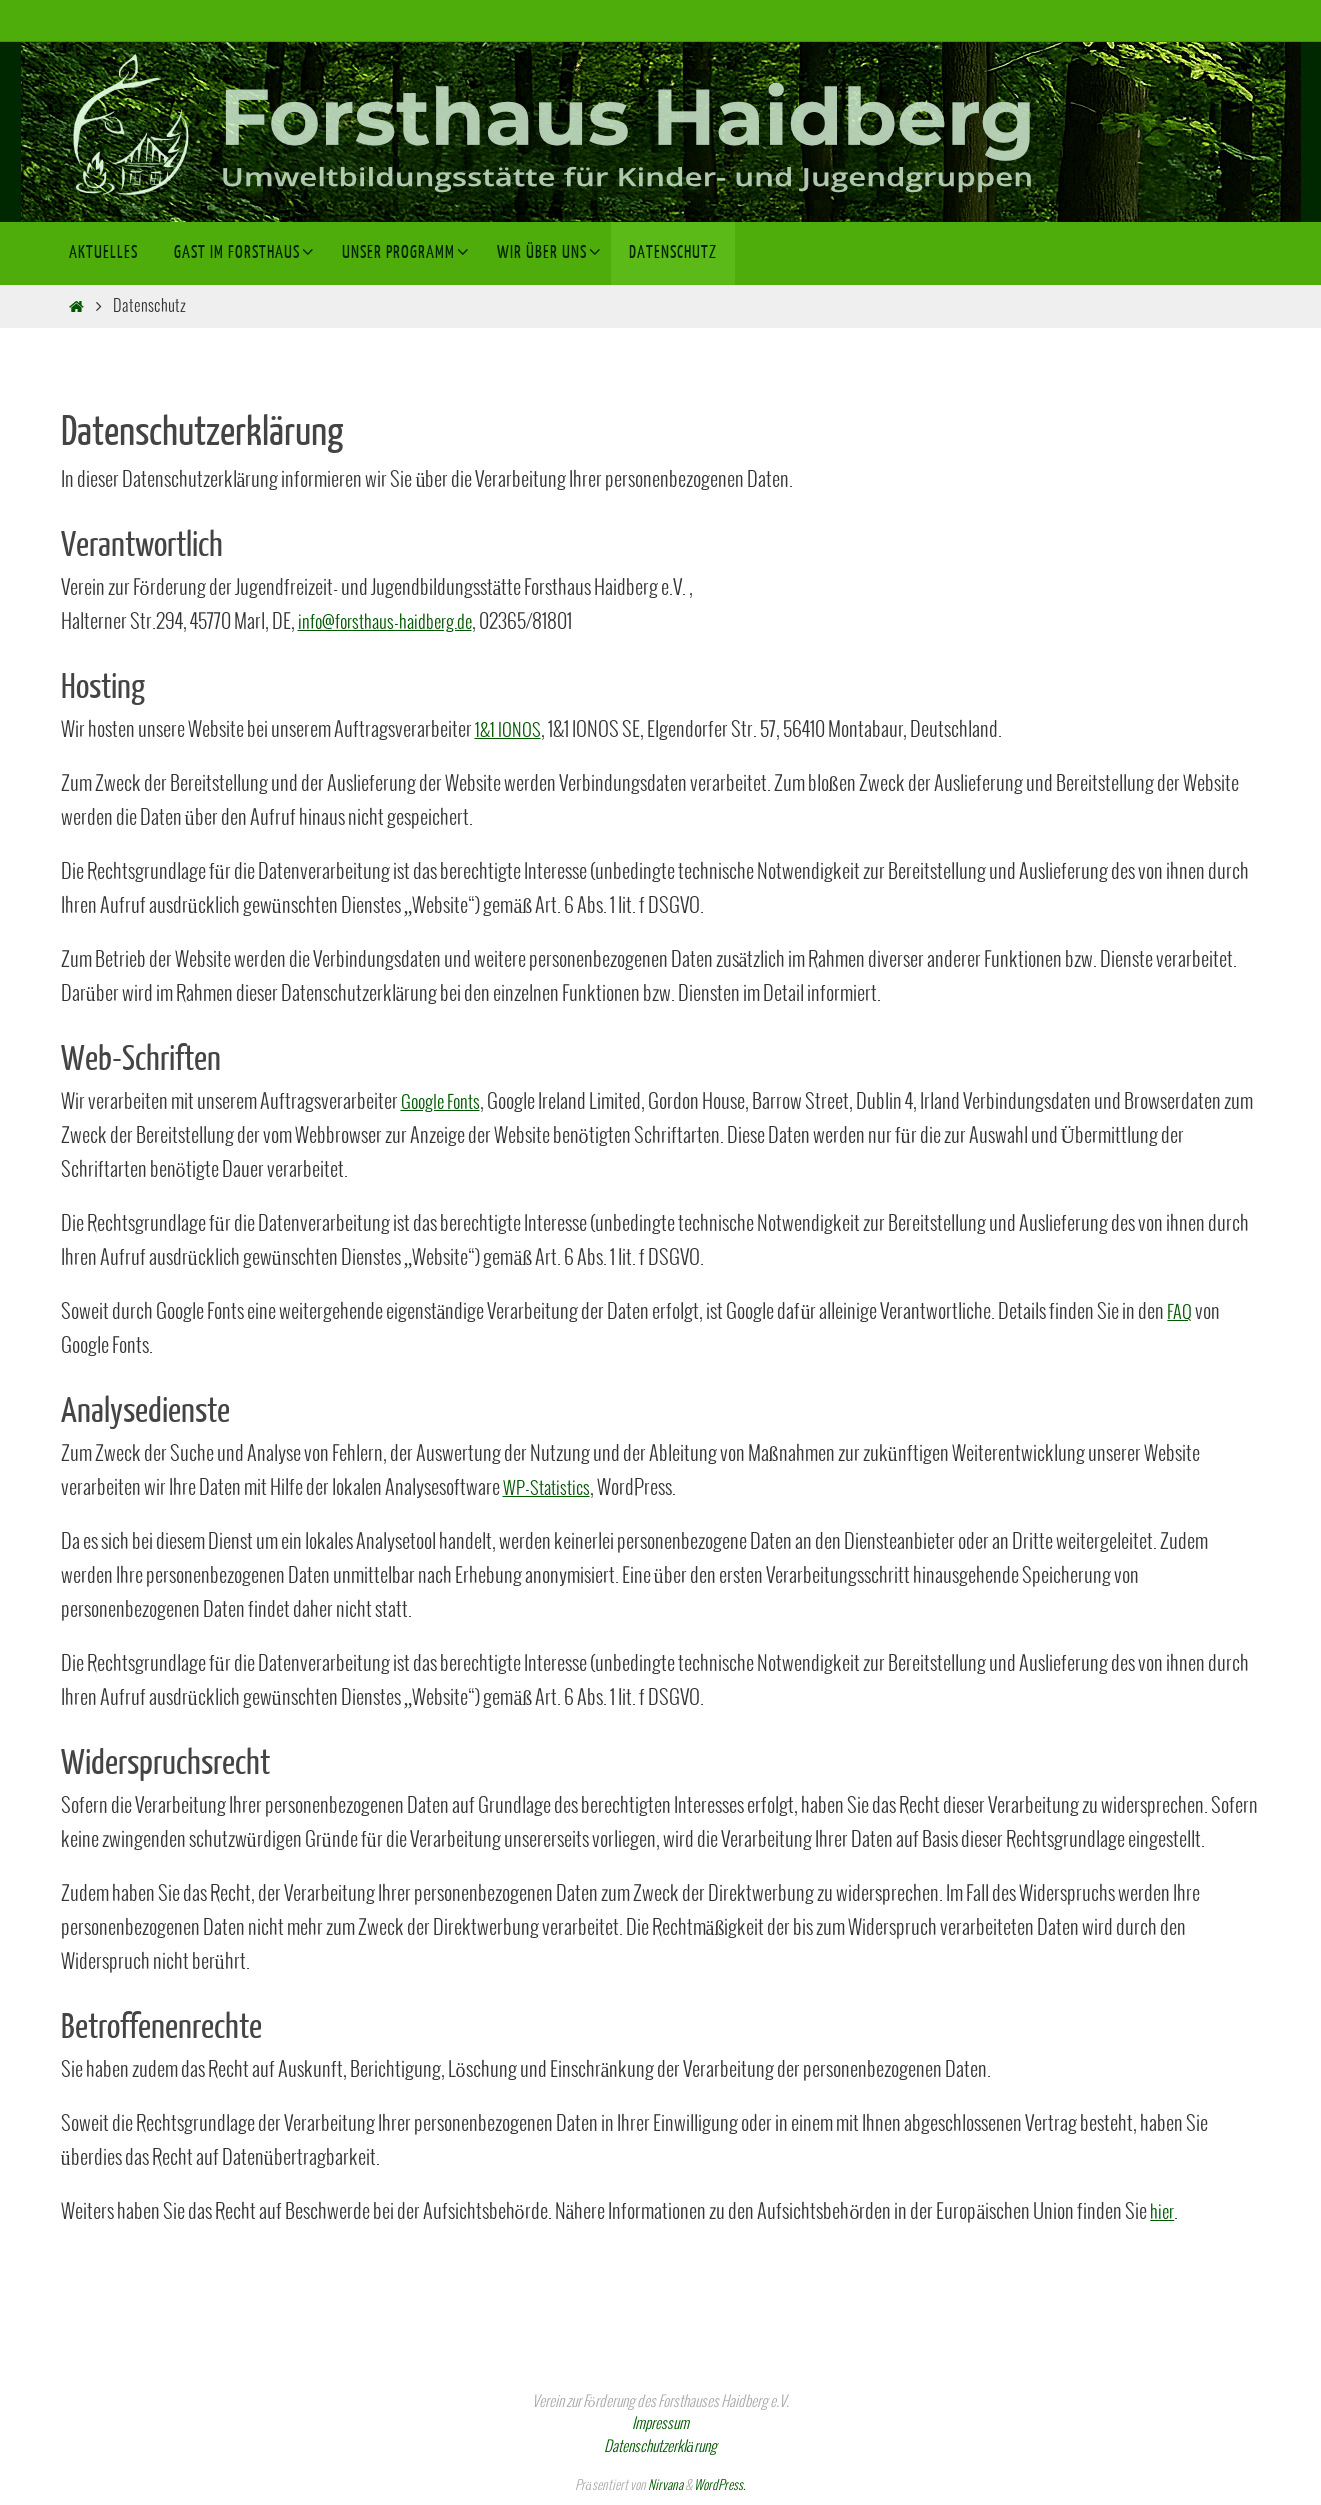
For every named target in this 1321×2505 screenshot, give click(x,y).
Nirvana (665, 2486)
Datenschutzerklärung (660, 2447)
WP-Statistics (550, 1488)
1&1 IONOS (510, 730)
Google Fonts (445, 1102)
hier (1163, 2212)
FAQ (1181, 1312)
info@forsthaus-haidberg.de (395, 622)
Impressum (660, 2424)
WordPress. (720, 2486)
